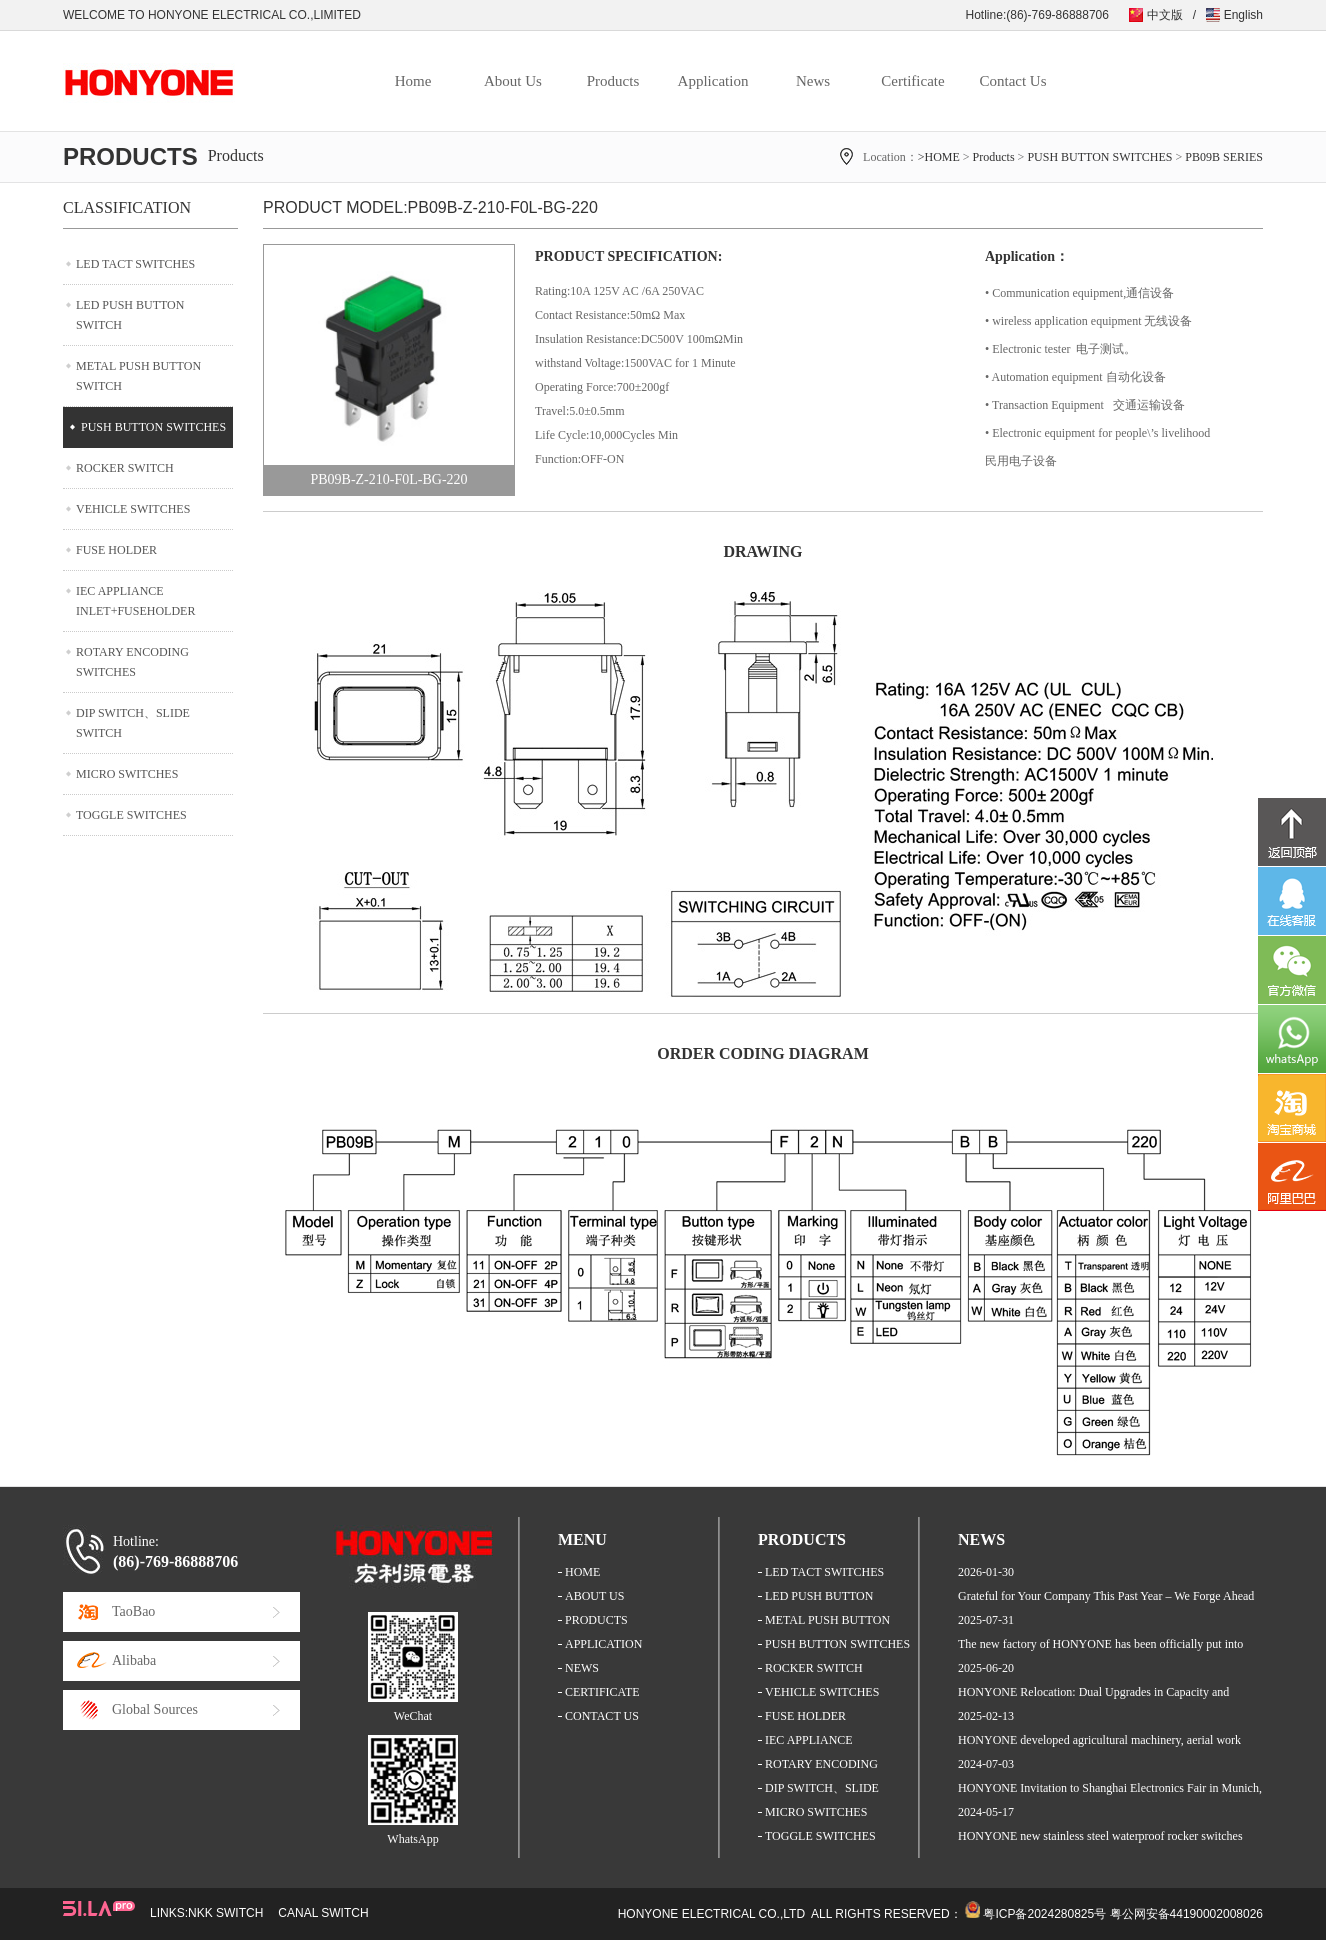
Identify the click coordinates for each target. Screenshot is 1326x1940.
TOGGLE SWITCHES (131, 815)
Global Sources (155, 1709)
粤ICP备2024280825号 (1044, 1914)
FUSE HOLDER (116, 550)
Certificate (912, 81)
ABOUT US (594, 1596)
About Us (513, 81)
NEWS (582, 1668)
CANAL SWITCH (323, 1913)
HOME (582, 1572)
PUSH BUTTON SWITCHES (1099, 157)
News (813, 81)
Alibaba (134, 1660)
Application (713, 81)
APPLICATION (603, 1644)
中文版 (1165, 15)
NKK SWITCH (225, 1913)
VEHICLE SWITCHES (133, 509)
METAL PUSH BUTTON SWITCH (138, 376)
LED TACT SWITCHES (135, 264)
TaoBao (133, 1611)
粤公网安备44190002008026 (1186, 1914)
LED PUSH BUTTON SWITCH (130, 315)
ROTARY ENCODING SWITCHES (132, 662)
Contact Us (1012, 81)
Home (413, 81)
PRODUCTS (596, 1620)
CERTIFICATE (602, 1692)
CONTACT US (602, 1716)
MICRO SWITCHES (127, 774)
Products (613, 81)
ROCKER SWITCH (125, 468)
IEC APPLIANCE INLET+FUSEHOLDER (135, 601)
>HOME (939, 157)
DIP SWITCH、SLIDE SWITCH (133, 723)
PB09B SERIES (1224, 157)
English (1243, 15)
